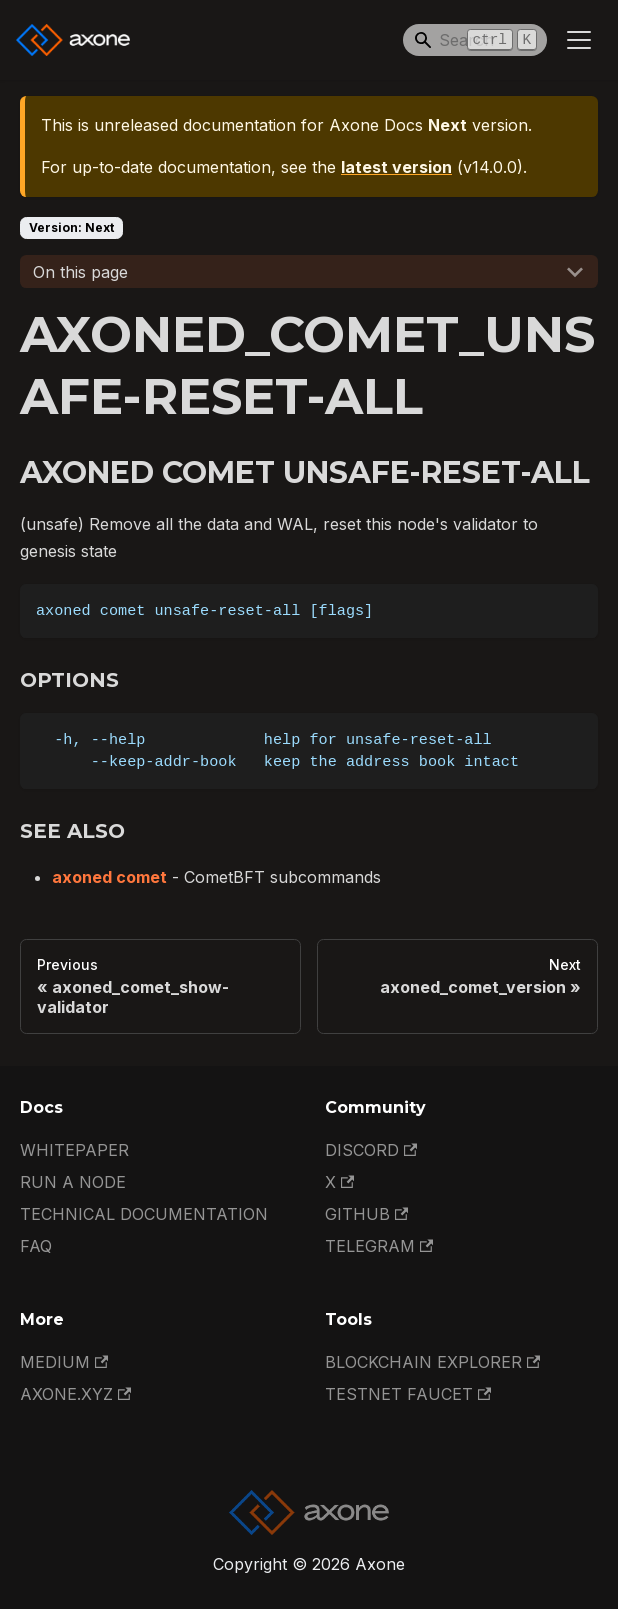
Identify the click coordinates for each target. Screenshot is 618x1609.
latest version (396, 167)
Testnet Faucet (408, 1394)
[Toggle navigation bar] (579, 40)
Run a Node (73, 1182)
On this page (80, 272)
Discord (371, 1150)
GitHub (366, 1214)
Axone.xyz (75, 1394)
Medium (64, 1362)
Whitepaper (74, 1150)
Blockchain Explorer (432, 1362)
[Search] (475, 40)
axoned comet (109, 877)
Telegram (379, 1246)
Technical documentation (144, 1214)
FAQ (36, 1246)
